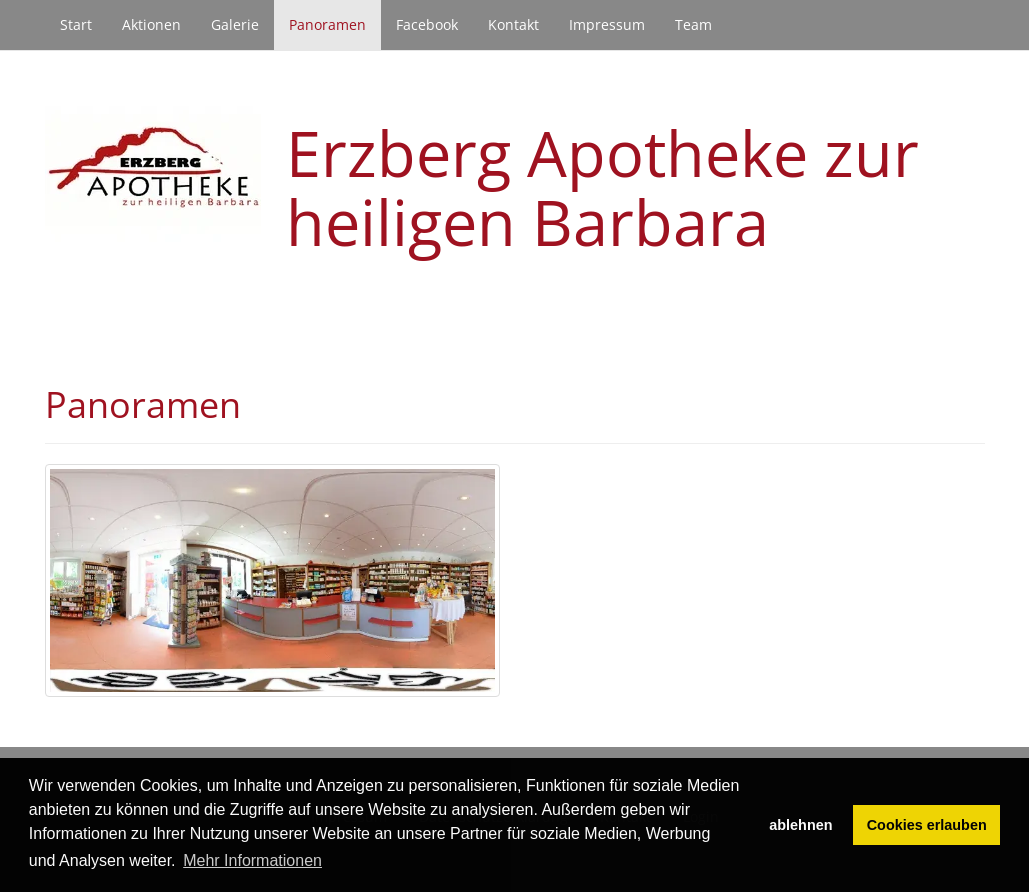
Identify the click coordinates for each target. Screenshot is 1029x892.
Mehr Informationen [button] (252, 860)
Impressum (607, 24)
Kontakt (513, 24)
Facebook (427, 24)
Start (76, 24)
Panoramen (327, 24)
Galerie (235, 24)
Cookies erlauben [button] (927, 825)
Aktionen (151, 24)
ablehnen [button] (800, 825)
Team (693, 24)
